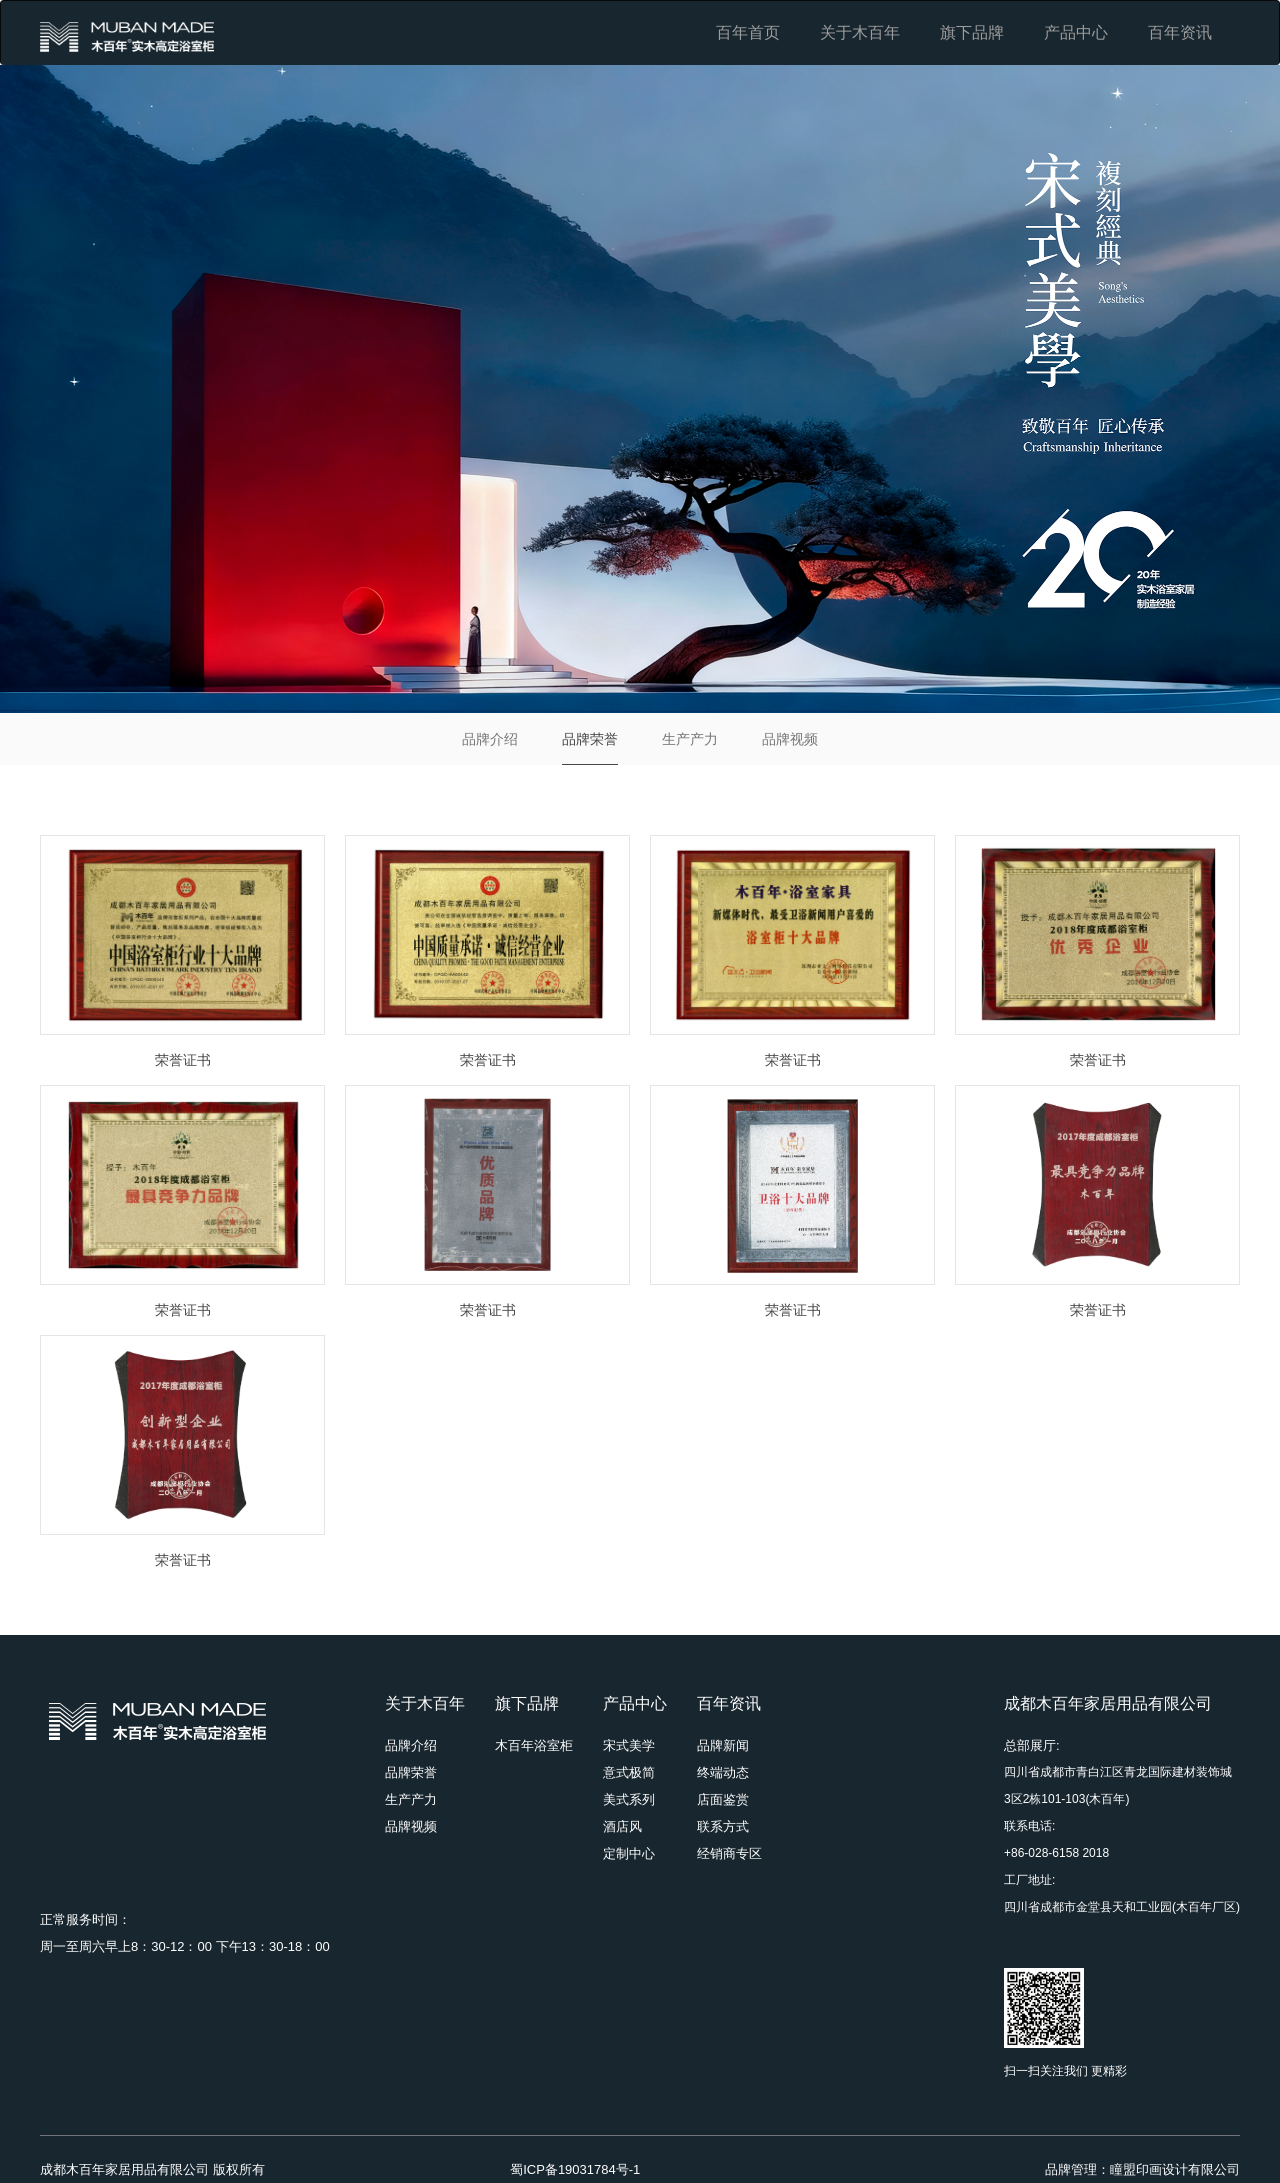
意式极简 (629, 1772)
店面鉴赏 (723, 1799)
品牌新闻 (723, 1745)
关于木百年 (860, 32)
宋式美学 (629, 1745)
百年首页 (748, 32)
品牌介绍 (490, 739)
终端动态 (723, 1772)
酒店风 (622, 1826)
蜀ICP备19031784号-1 (575, 2169)
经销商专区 (729, 1853)
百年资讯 (1180, 32)
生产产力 (690, 739)
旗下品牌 (972, 32)
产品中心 (1076, 32)
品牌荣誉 (590, 739)
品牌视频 (790, 739)
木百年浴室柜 (534, 1745)
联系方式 (723, 1826)
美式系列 (629, 1799)
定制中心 (629, 1853)
